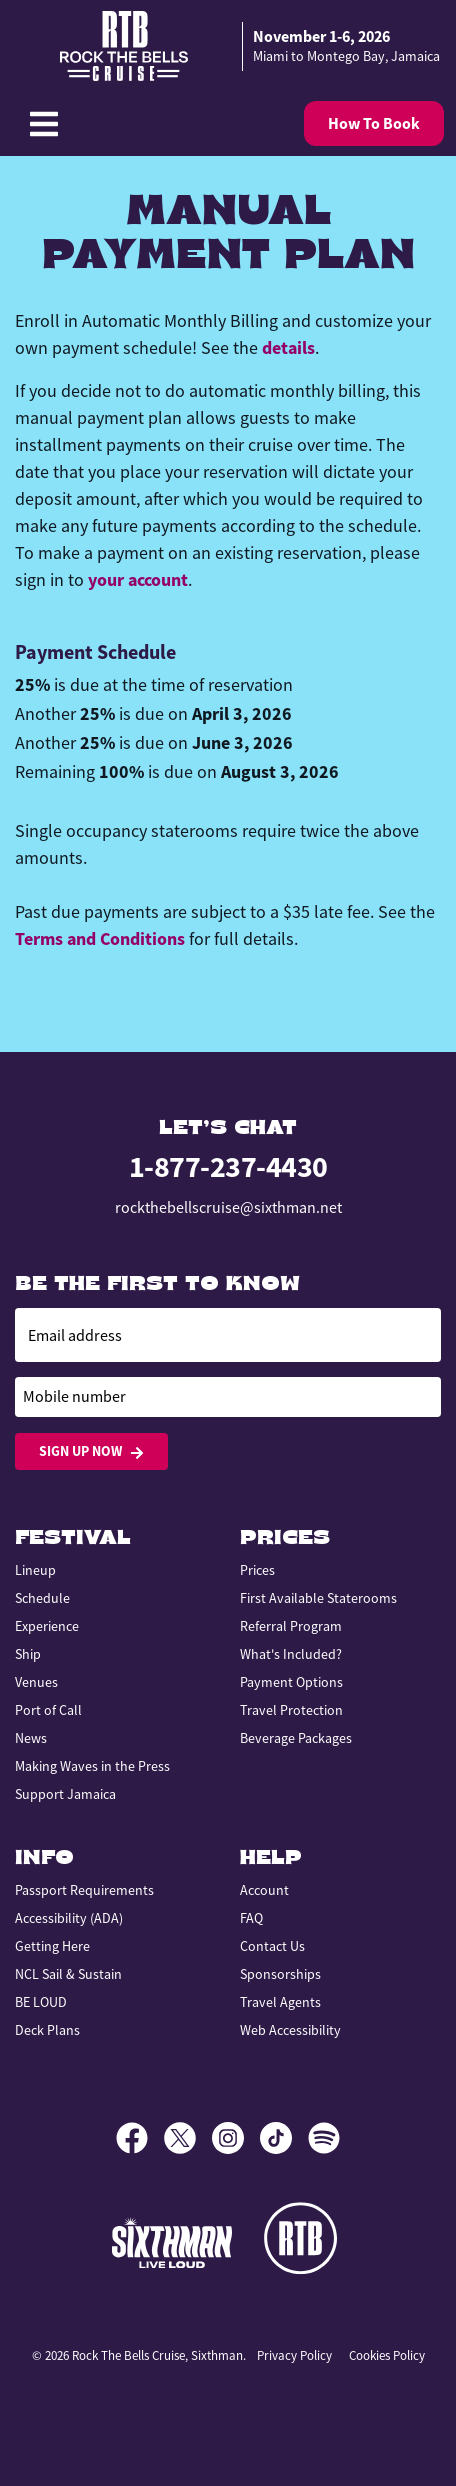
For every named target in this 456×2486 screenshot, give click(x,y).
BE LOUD (41, 2002)
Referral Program (291, 1626)
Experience (47, 1626)
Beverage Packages (296, 1738)
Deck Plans (47, 2030)
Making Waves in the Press (92, 1766)
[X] (188, 2138)
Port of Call (48, 1710)
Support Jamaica (65, 1794)
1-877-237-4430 (228, 1166)
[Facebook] (140, 2138)
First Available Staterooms (318, 1598)
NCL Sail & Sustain (68, 1974)
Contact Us (272, 1946)
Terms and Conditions (100, 939)
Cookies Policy (387, 2355)
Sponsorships (280, 1974)
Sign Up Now (91, 1451)
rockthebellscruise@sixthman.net (228, 1208)
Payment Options (291, 1682)
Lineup (35, 1570)
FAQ (251, 1918)
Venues (36, 1682)
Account (264, 1890)
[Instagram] (236, 2138)
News (31, 1738)
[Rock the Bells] (304, 2242)
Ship (28, 1654)
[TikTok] (284, 2138)
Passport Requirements (84, 1890)
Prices (257, 1570)
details (288, 348)
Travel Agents (280, 2002)
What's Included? (291, 1654)
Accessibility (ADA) (69, 1918)
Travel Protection (291, 1710)
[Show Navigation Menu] (44, 124)
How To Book (374, 123)
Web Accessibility (290, 2030)
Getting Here (52, 1946)
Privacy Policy (294, 2355)
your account (138, 580)
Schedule (42, 1598)
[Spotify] (324, 2138)
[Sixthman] (172, 2242)
